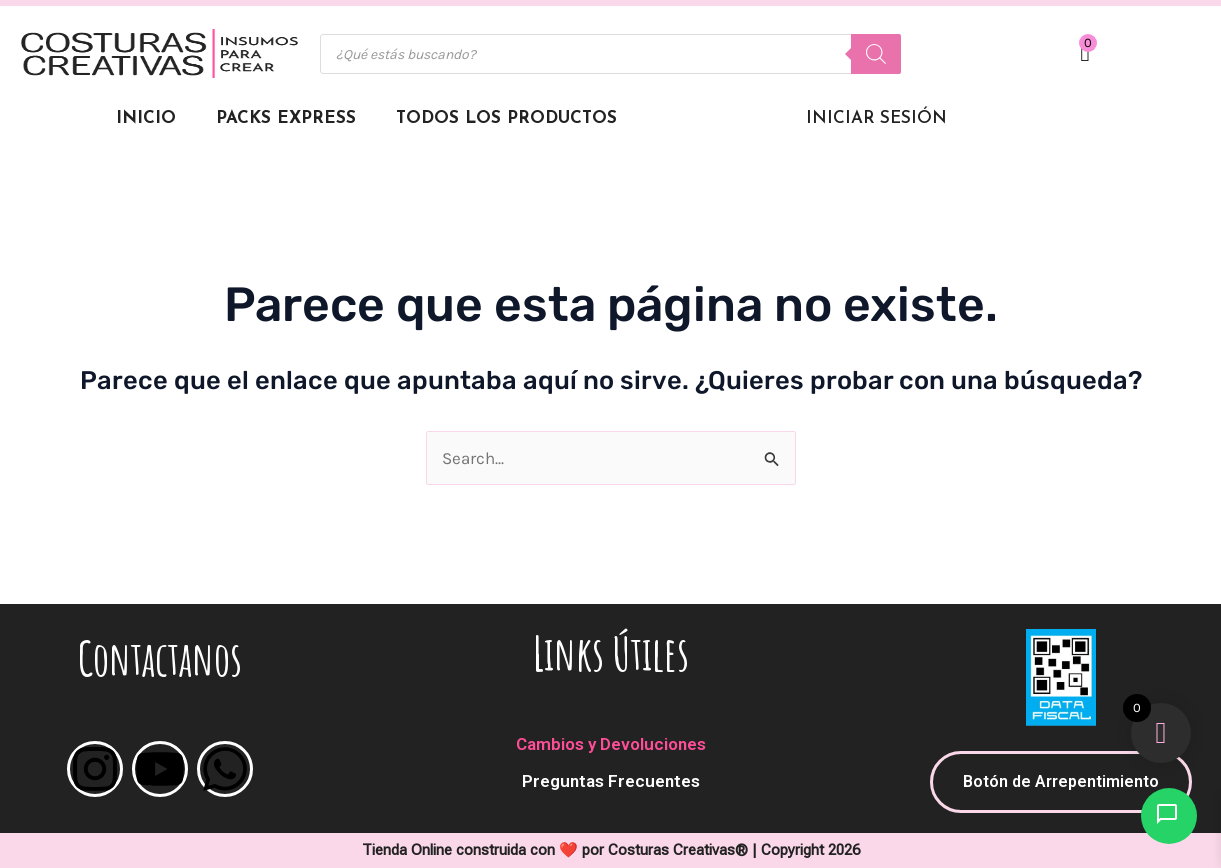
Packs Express (286, 118)
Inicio (146, 118)
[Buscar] (876, 54)
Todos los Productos (506, 118)
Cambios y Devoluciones (611, 744)
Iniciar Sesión (876, 118)
